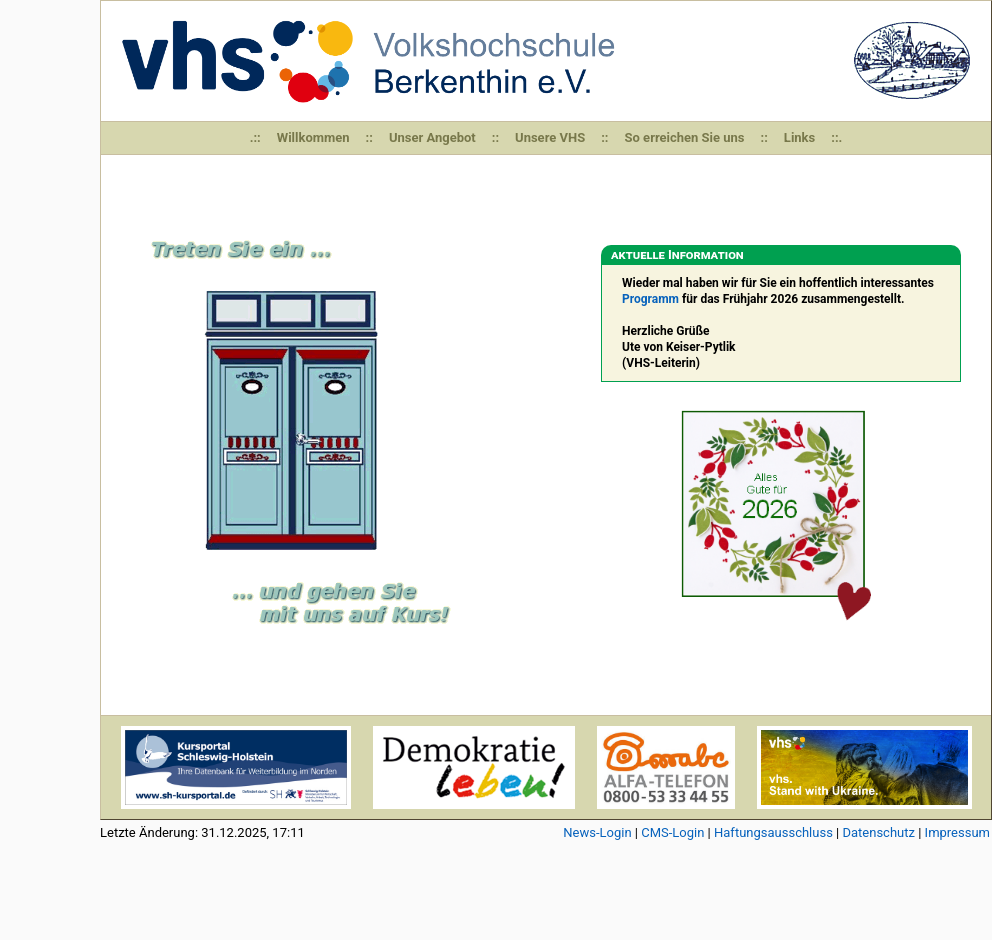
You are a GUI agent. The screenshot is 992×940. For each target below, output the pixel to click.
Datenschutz (878, 832)
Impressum (957, 832)
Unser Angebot (432, 137)
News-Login (597, 832)
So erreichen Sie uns (685, 137)
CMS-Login (672, 832)
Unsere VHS (550, 137)
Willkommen (313, 137)
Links (799, 137)
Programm (650, 299)
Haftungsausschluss (773, 832)
